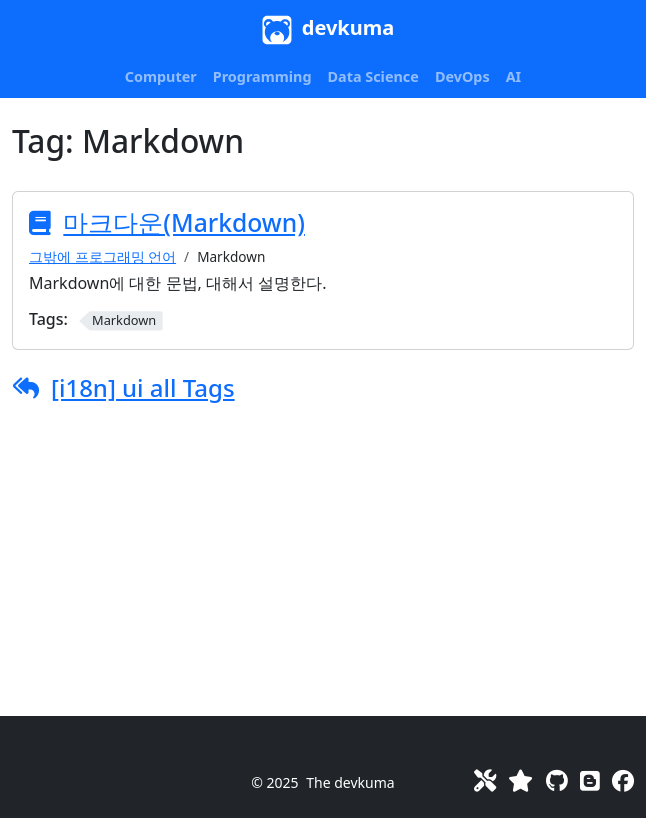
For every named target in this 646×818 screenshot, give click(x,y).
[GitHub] (557, 780)
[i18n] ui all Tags (143, 387)
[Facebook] (623, 780)
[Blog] (590, 780)
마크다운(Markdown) (184, 222)
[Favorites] (520, 780)
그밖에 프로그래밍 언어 (102, 256)
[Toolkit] (485, 780)
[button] (161, 77)
